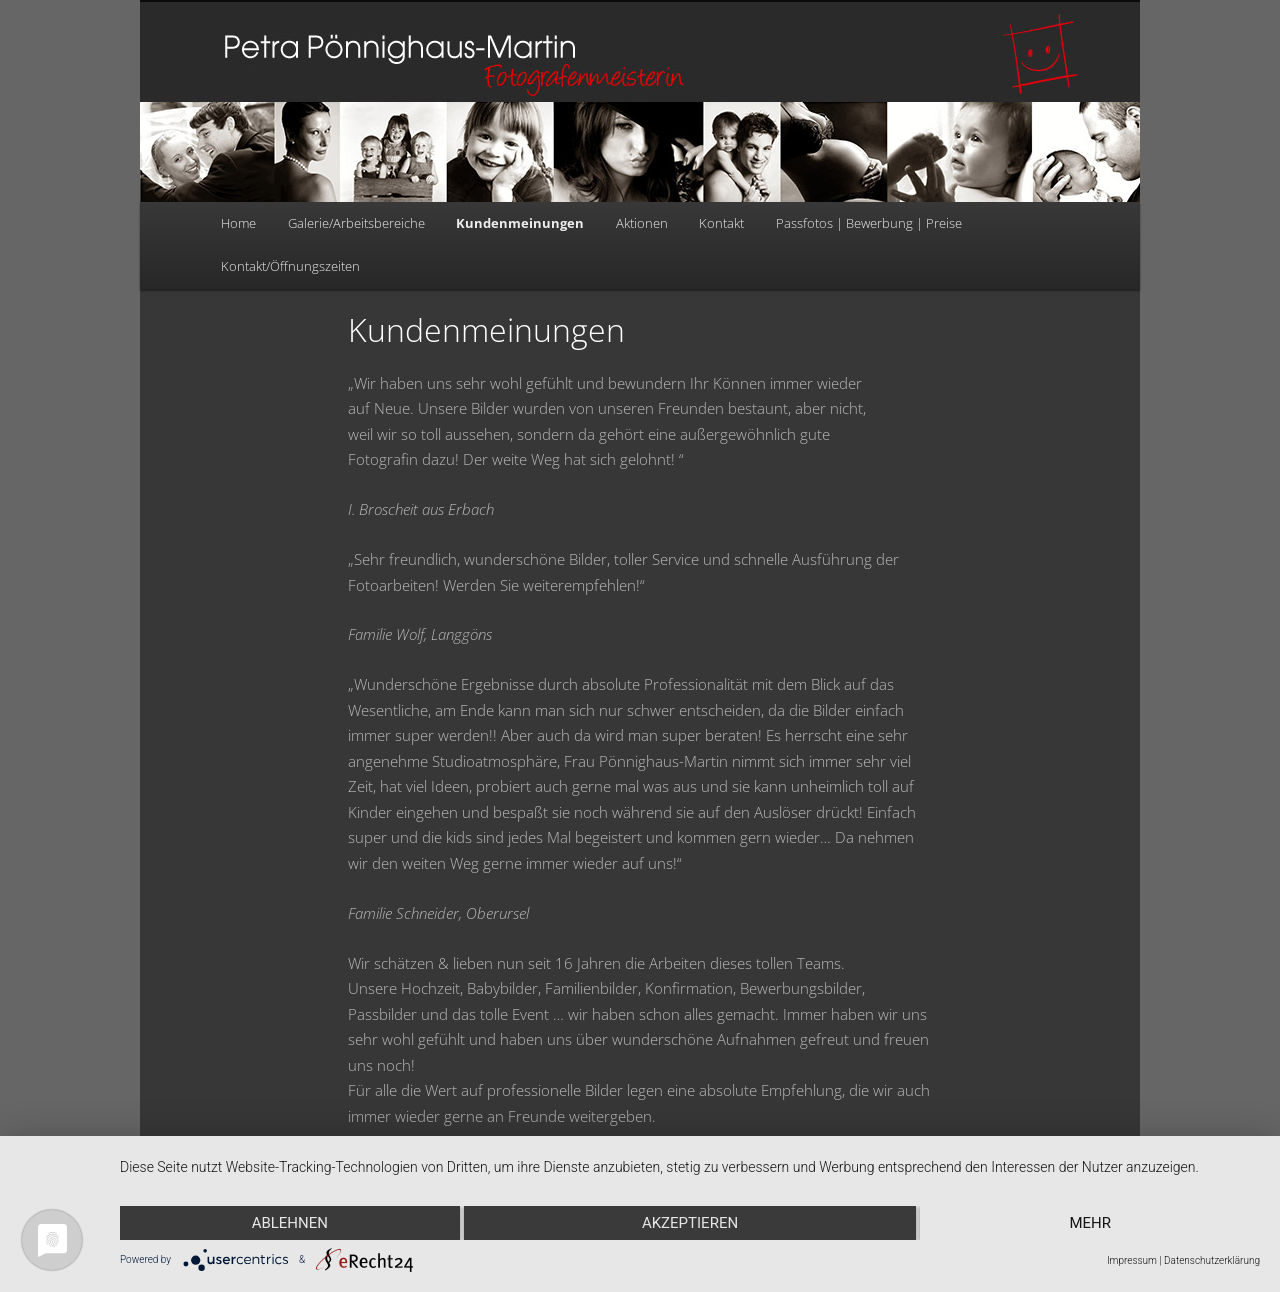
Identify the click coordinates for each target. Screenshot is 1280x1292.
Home (238, 223)
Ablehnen (290, 1223)
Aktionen (642, 223)
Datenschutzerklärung (1212, 1260)
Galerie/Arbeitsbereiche (356, 223)
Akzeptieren (690, 1223)
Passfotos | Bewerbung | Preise (869, 223)
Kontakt (721, 223)
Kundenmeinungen (520, 223)
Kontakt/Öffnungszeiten (290, 266)
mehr (1090, 1223)
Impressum (1132, 1260)
